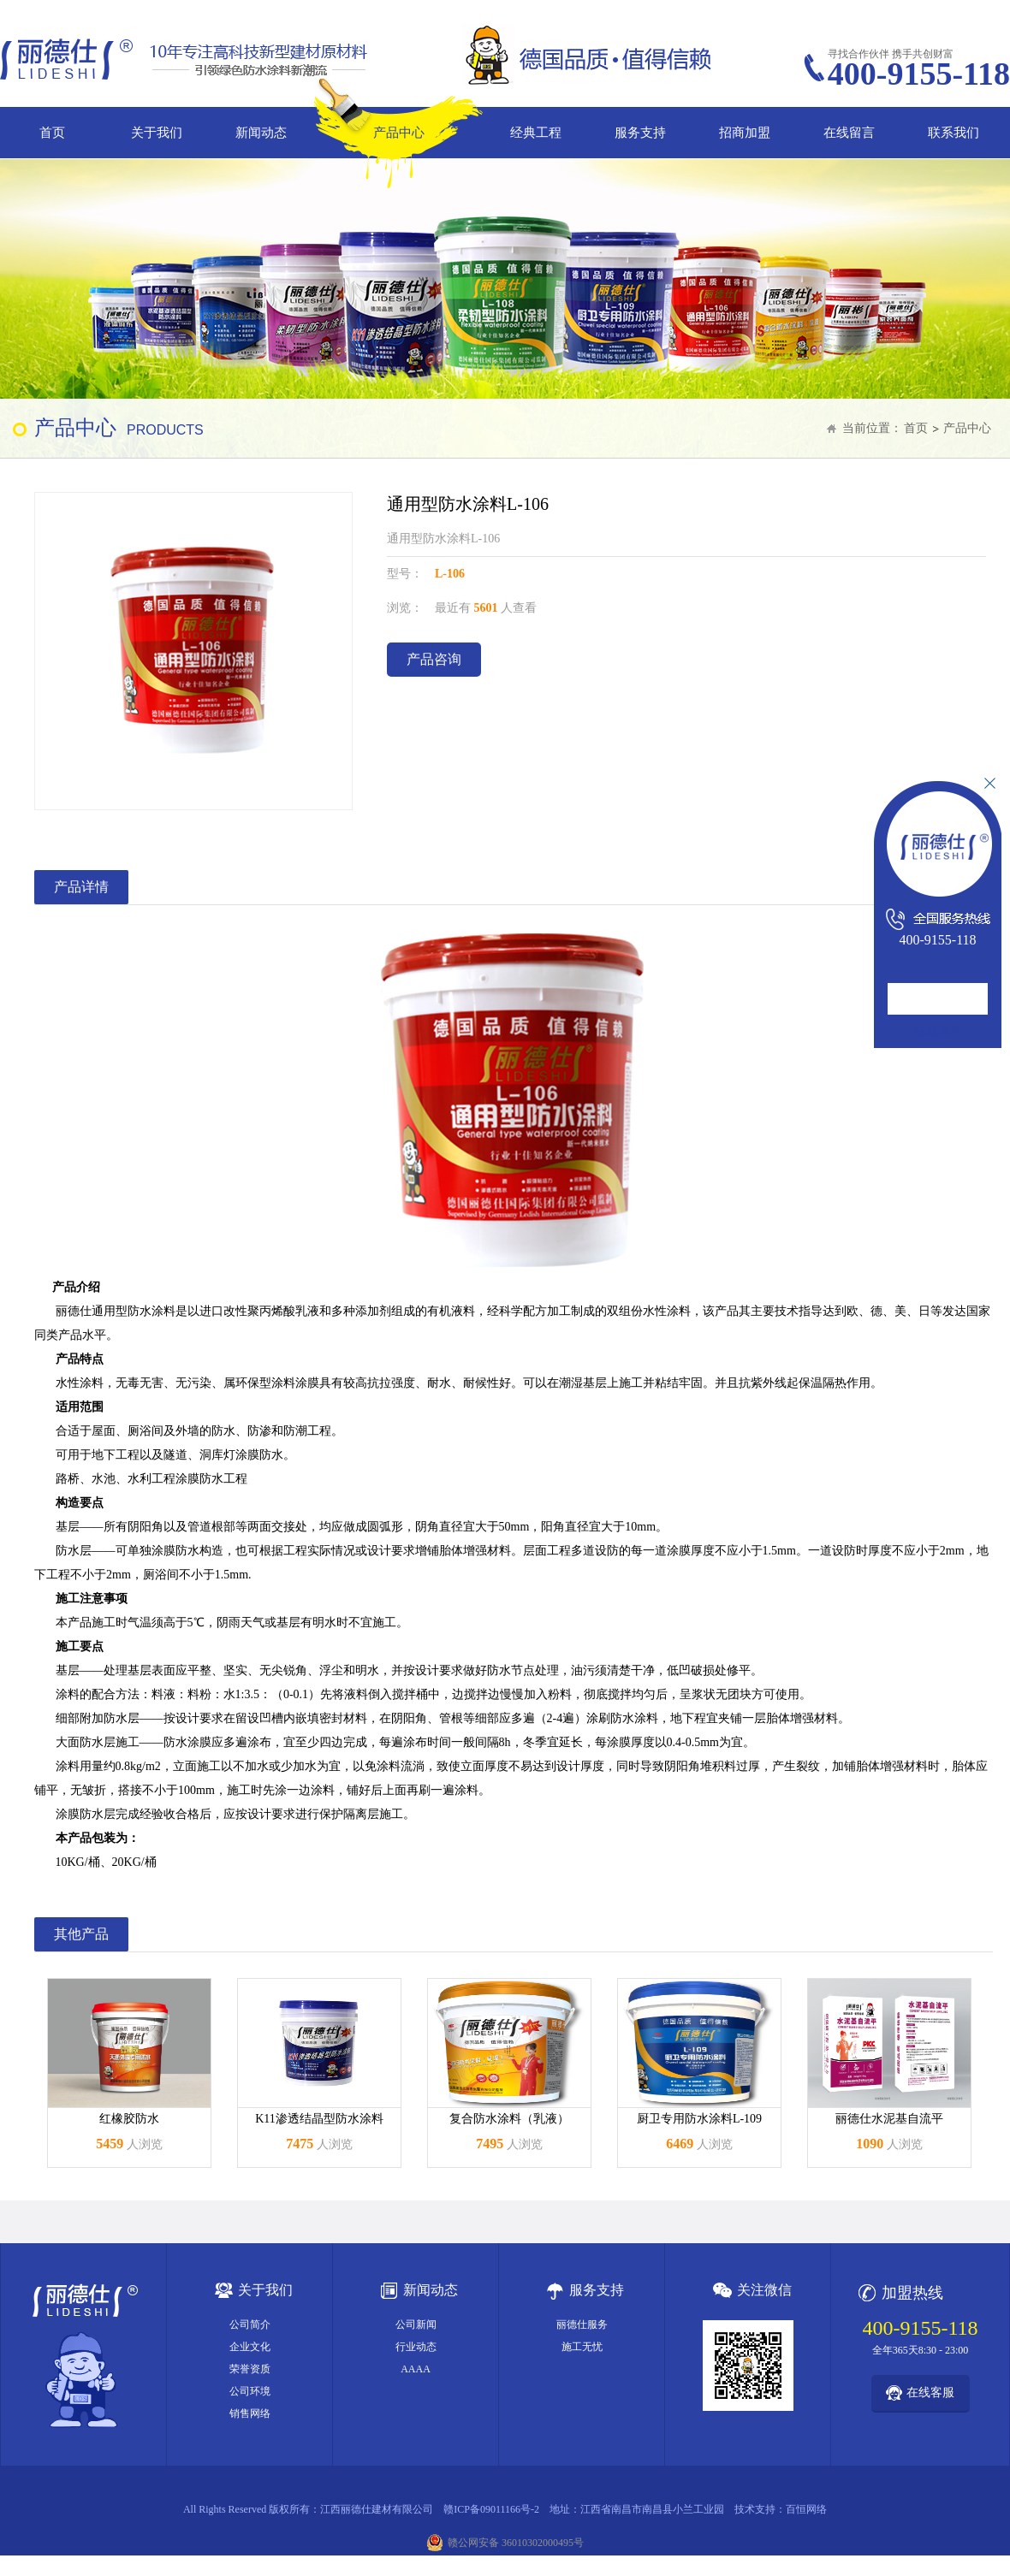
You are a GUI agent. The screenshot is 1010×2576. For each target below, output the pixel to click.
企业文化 (249, 2347)
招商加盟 (744, 132)
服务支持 (640, 132)
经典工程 (535, 132)
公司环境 (249, 2391)
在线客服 (930, 2392)
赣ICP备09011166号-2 (491, 2509)
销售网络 (249, 2413)
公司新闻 (416, 2324)
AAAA (416, 2369)
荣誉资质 (249, 2369)
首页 (52, 132)
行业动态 (416, 2347)
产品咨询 (434, 659)
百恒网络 (806, 2509)
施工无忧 (582, 2347)
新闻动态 (261, 132)
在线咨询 (938, 1030)
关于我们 (156, 132)
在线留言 (849, 132)
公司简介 (249, 2324)
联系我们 (953, 132)
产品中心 (399, 132)
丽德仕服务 (582, 2324)
